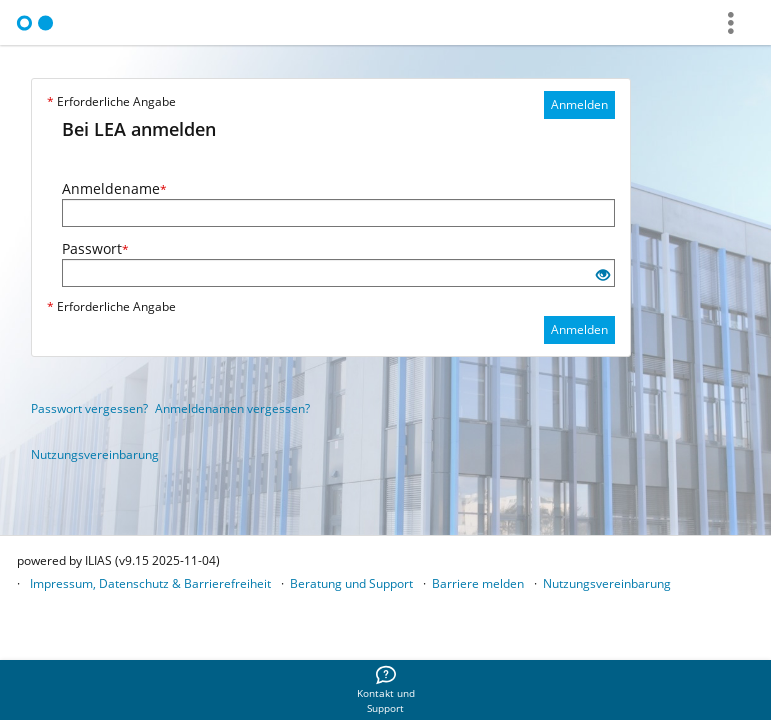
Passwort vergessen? (89, 408)
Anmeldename (114, 188)
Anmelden (579, 104)
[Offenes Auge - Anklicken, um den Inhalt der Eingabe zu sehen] (603, 275)
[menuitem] (386, 690)
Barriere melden (478, 583)
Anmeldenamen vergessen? (232, 408)
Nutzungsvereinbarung (95, 454)
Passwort (95, 248)
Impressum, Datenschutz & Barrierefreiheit (150, 583)
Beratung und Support (351, 583)
